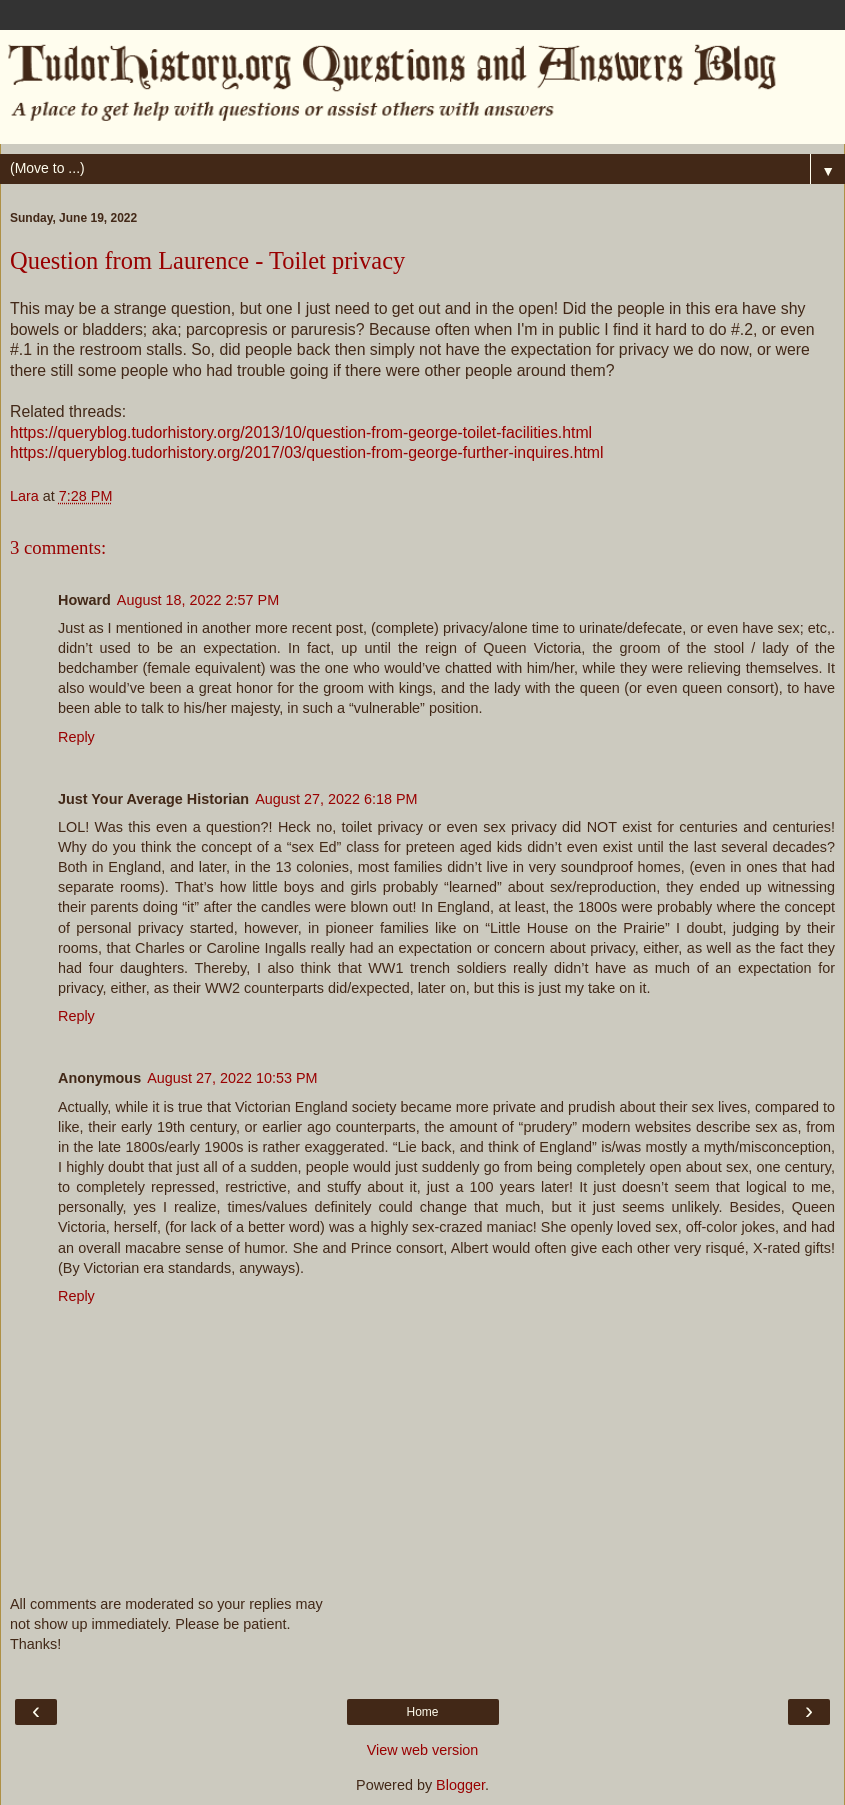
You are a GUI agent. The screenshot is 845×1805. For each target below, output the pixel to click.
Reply (76, 737)
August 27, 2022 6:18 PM (336, 799)
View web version (423, 1750)
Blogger (460, 1785)
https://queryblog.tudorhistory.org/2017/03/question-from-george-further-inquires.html (307, 452)
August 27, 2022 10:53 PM (232, 1078)
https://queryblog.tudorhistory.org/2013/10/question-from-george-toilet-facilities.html (301, 432)
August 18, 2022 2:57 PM (198, 600)
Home (422, 1712)
